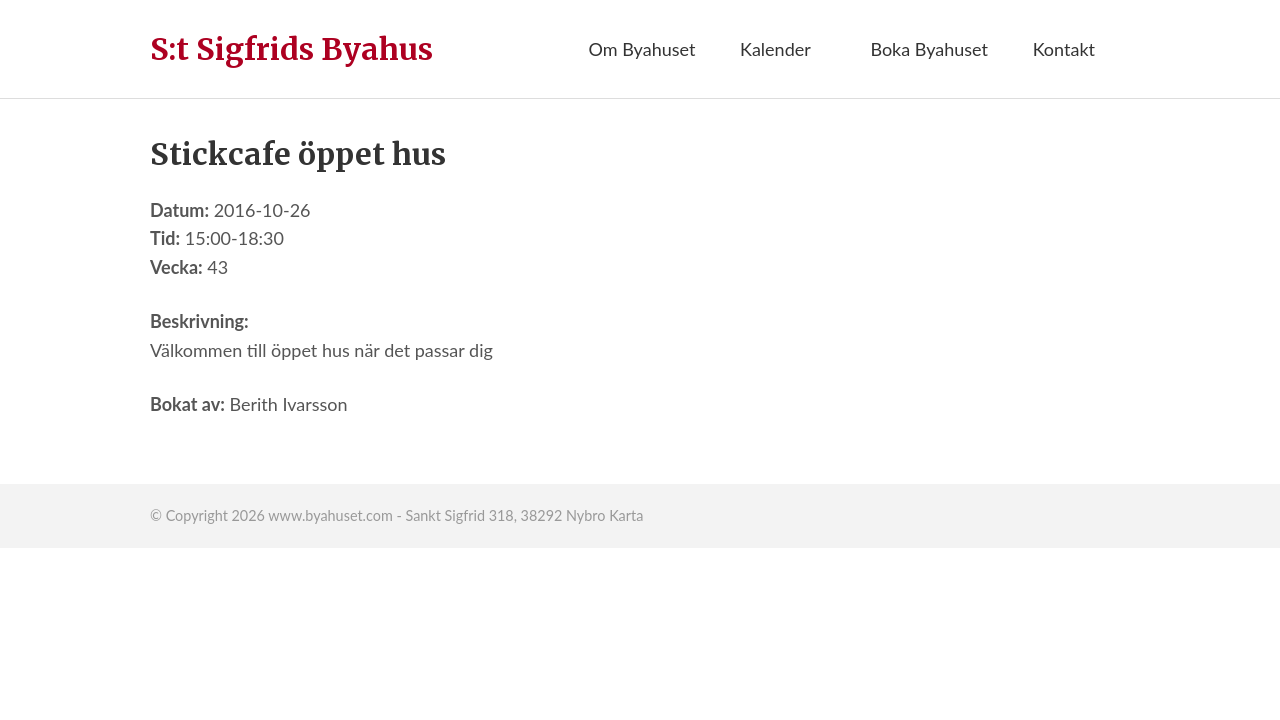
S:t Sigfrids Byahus (291, 49)
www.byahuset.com (330, 515)
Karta (626, 515)
